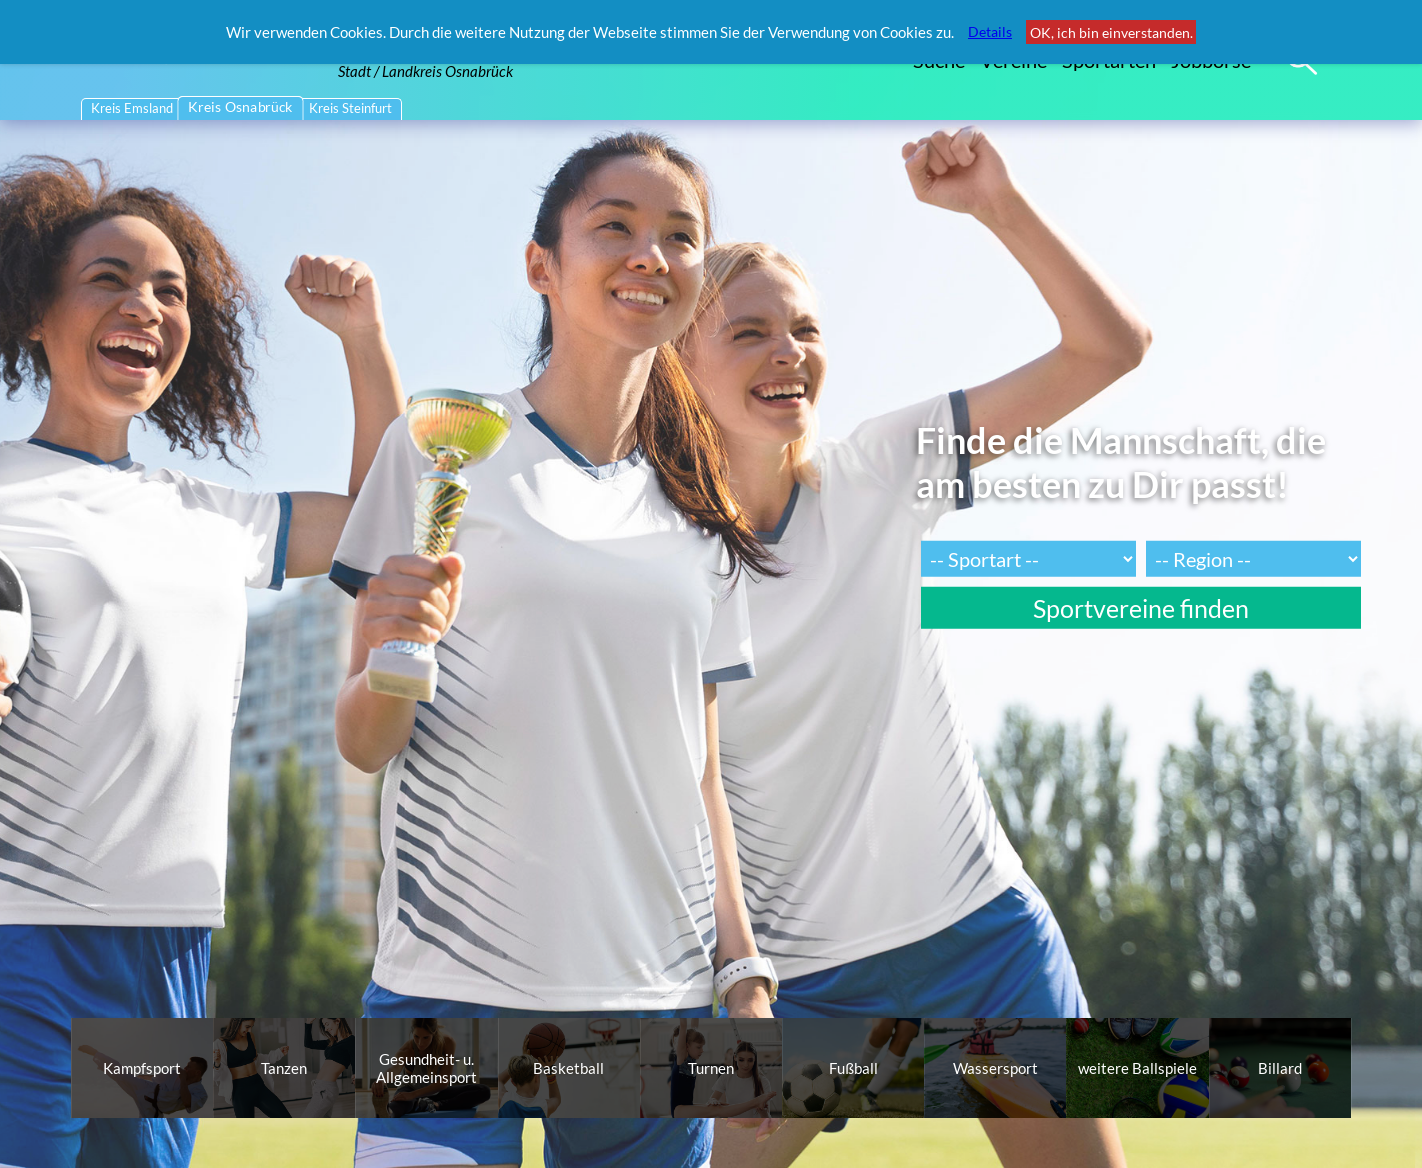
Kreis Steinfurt (350, 108)
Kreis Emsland (132, 108)
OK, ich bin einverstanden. (1111, 32)
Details (990, 31)
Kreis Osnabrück (241, 107)
